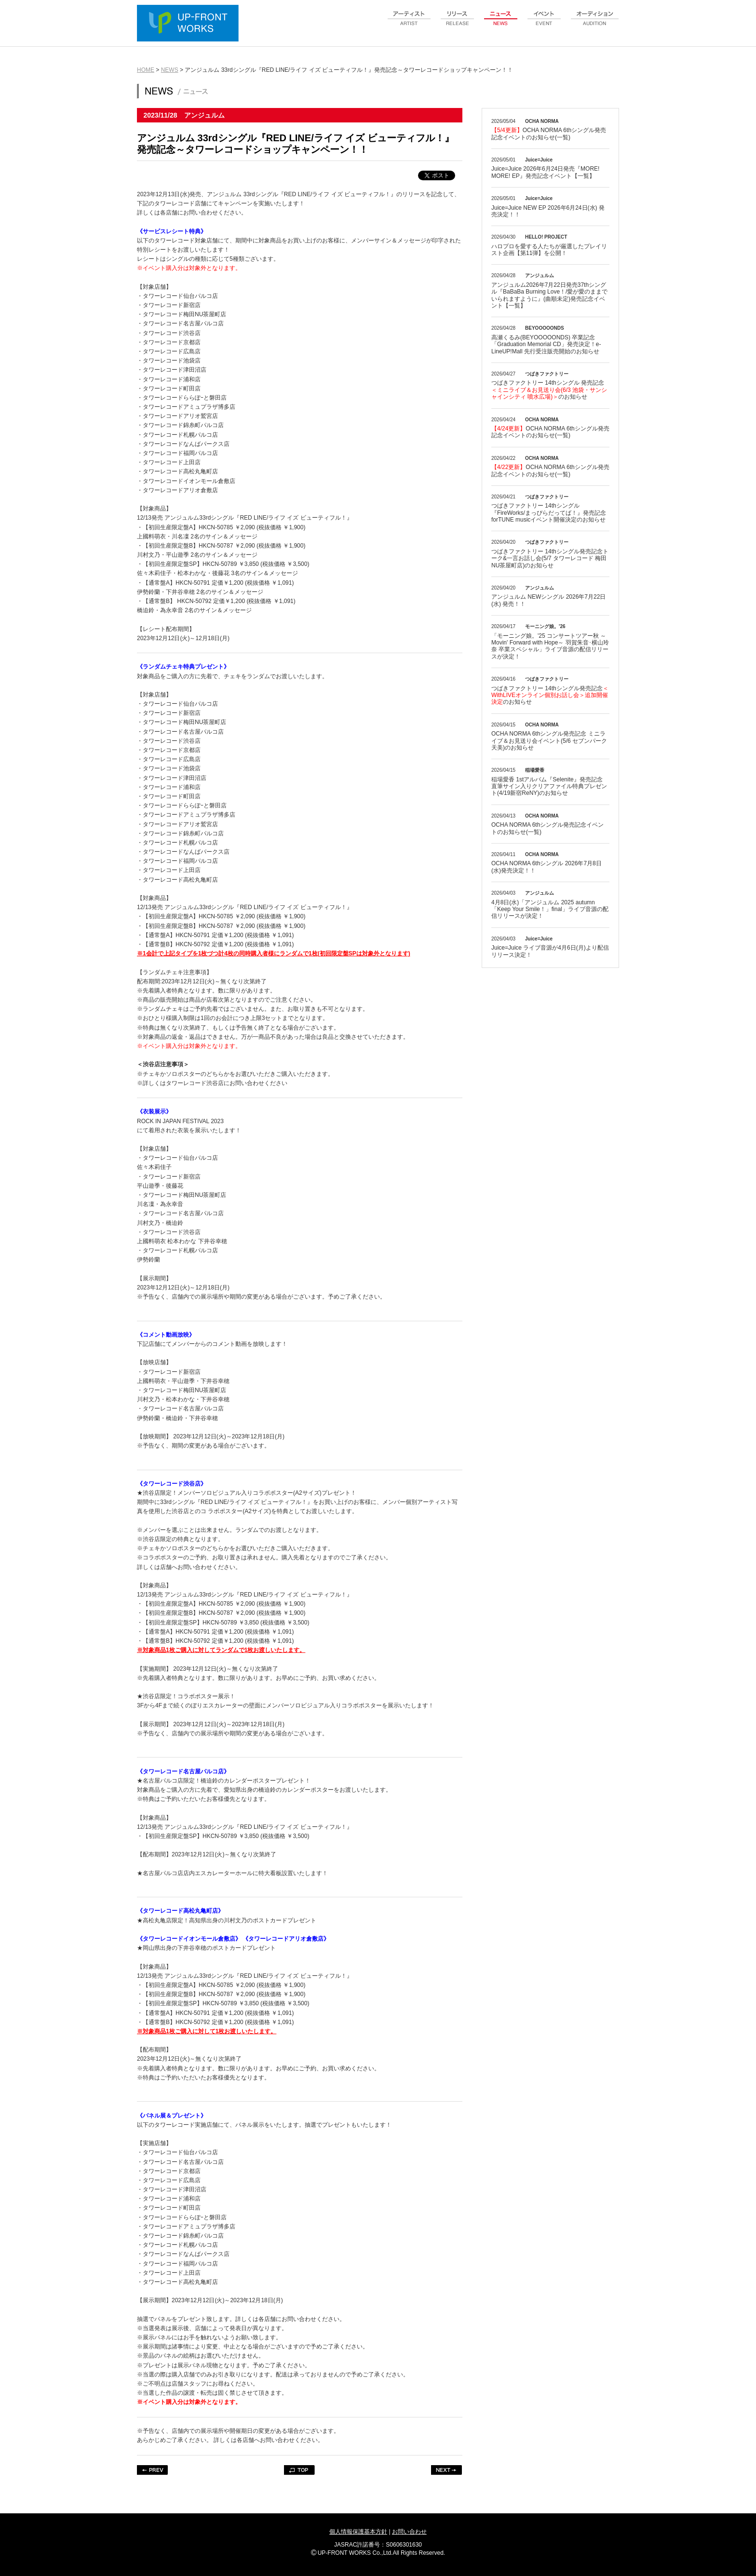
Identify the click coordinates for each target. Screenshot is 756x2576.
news (501, 24)
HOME (145, 70)
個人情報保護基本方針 (358, 2531)
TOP (299, 2470)
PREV (152, 2470)
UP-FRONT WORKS (190, 24)
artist (409, 24)
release (457, 24)
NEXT (446, 2470)
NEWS (169, 70)
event (544, 24)
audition (595, 24)
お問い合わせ (409, 2531)
